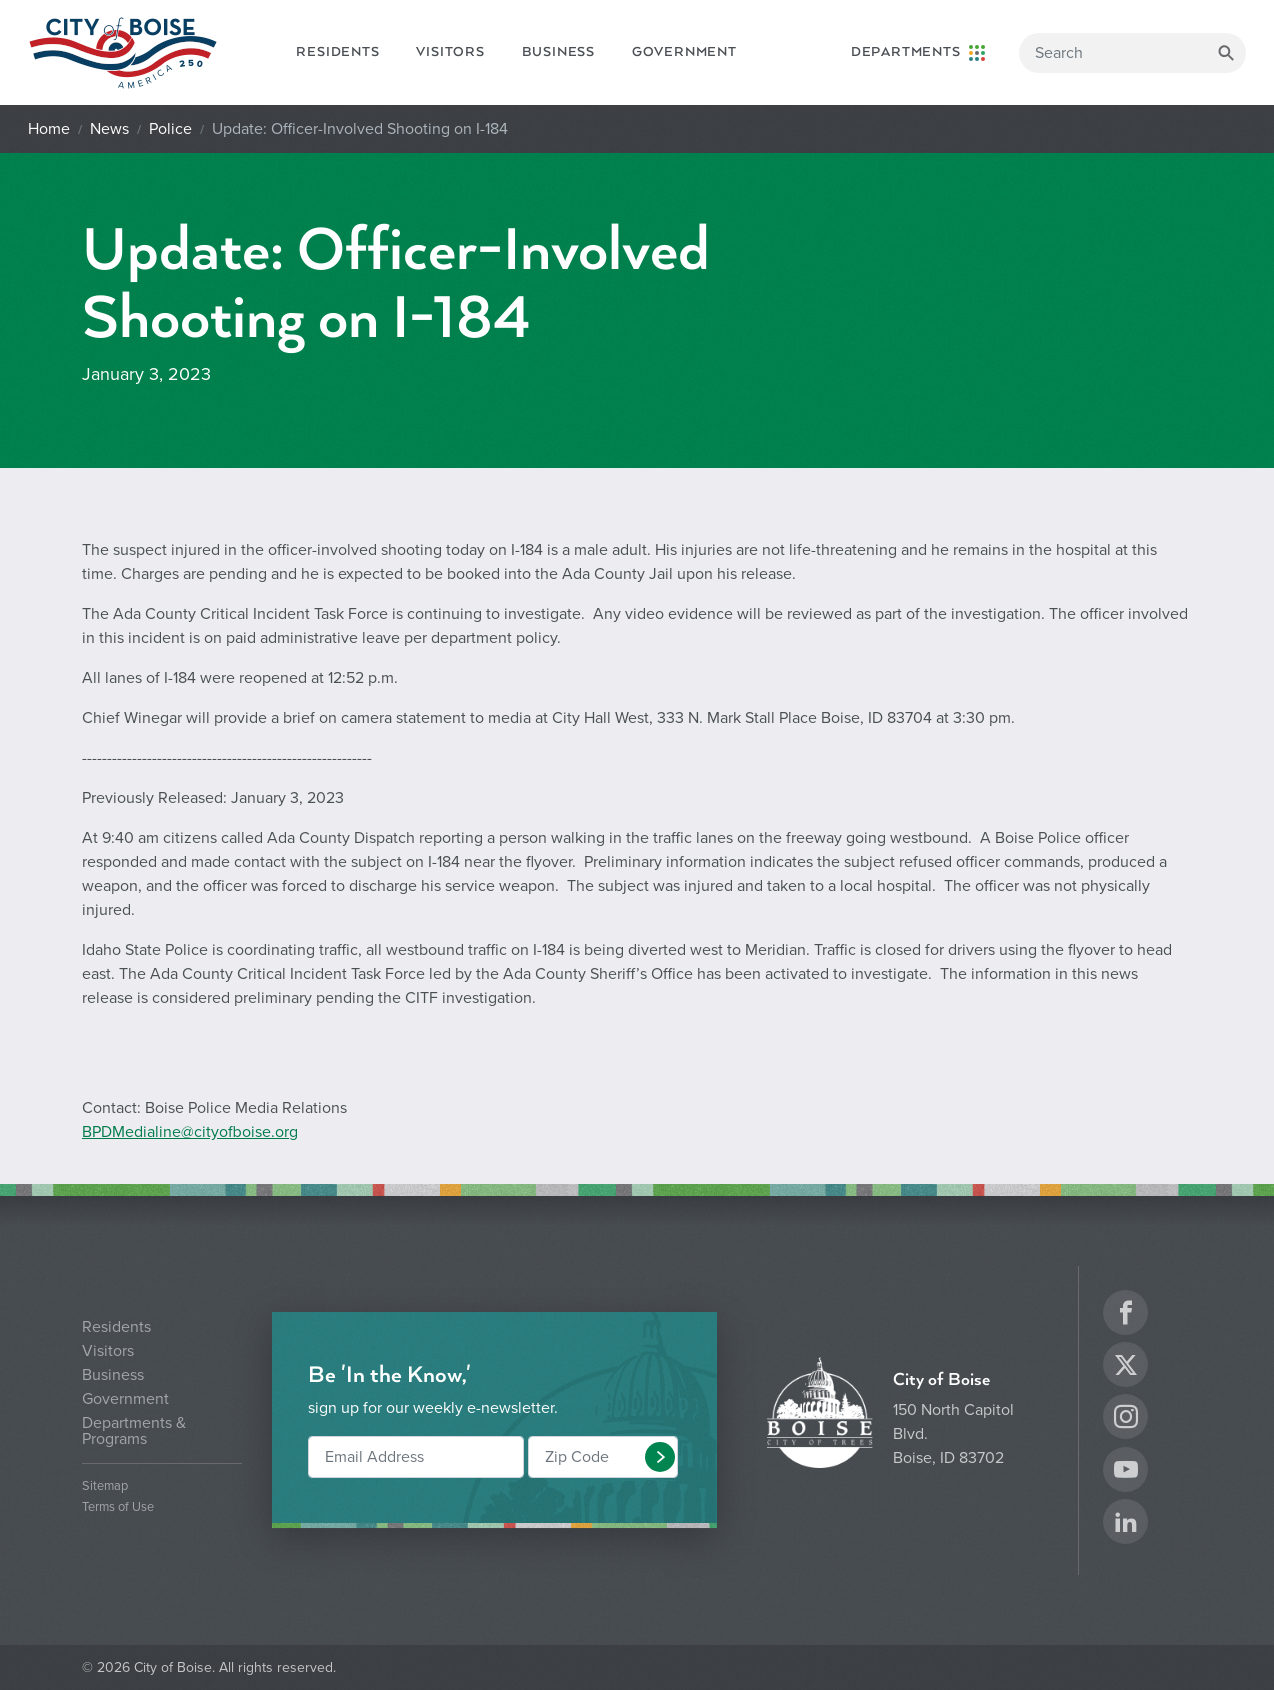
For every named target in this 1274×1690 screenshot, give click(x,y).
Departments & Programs (134, 1431)
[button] (660, 1457)
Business (558, 52)
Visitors (450, 52)
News (109, 129)
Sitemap (105, 1486)
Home (49, 129)
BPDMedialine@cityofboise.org (190, 1132)
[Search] (1132, 53)
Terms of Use (118, 1507)
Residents (337, 52)
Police (170, 129)
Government (684, 52)
